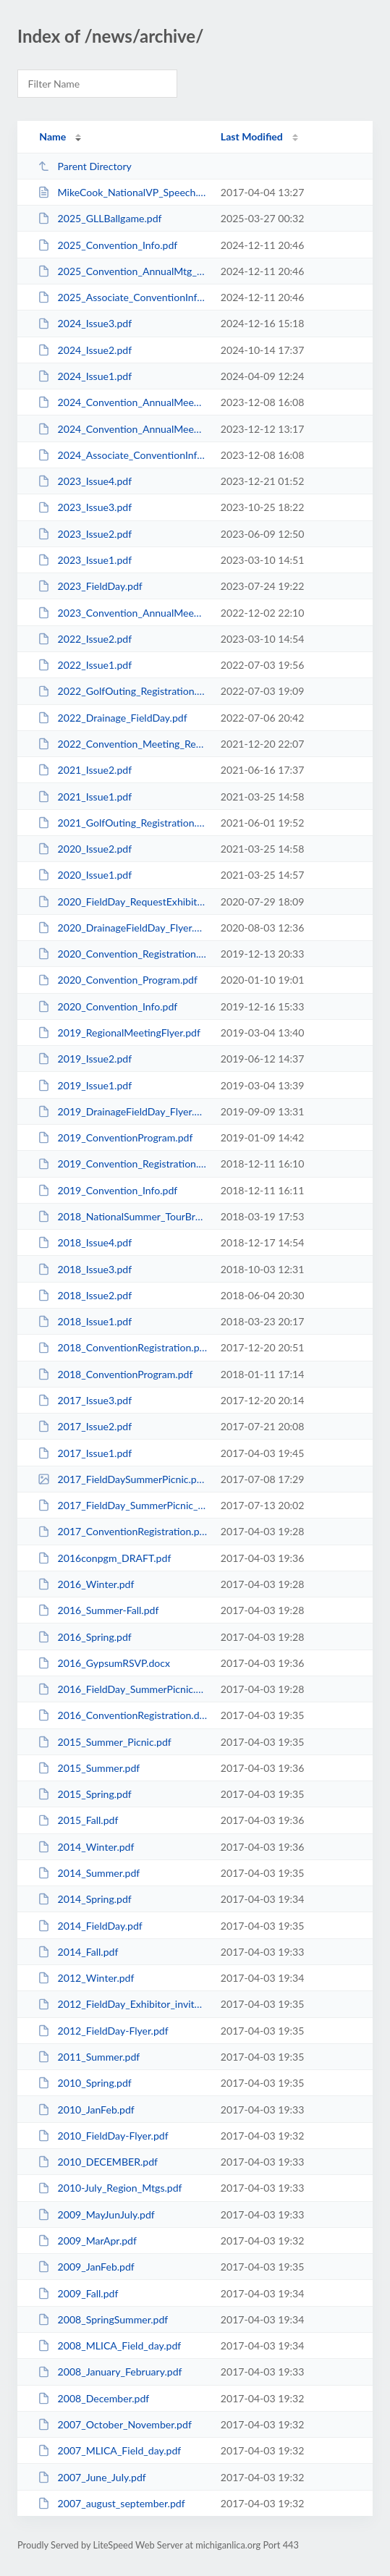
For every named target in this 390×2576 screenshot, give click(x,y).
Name (52, 136)
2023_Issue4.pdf (85, 481)
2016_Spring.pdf (85, 1637)
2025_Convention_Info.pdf (107, 245)
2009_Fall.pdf (78, 2293)
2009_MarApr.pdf (87, 2240)
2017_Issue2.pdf (85, 1426)
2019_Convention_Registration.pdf (122, 1163)
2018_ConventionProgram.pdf (115, 1374)
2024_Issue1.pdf (85, 376)
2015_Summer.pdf (89, 1768)
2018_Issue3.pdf (85, 1269)
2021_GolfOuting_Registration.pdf (122, 822)
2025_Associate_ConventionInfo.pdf (122, 297)
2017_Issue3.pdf (85, 1400)
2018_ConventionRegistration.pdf (122, 1347)
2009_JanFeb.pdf (86, 2266)
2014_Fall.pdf (78, 1952)
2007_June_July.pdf (92, 2477)
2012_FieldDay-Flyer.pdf (103, 2030)
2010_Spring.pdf (85, 2083)
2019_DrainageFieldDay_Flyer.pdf (122, 1111)
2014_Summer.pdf (89, 1873)
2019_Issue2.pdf (85, 1058)
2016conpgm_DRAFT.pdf (104, 1558)
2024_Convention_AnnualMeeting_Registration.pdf (122, 402)
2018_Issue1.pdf (85, 1321)
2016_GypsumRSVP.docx (104, 1663)
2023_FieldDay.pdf (90, 586)
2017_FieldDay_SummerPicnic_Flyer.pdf (122, 1505)
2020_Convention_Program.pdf (118, 980)
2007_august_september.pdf (111, 2503)
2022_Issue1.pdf (85, 665)
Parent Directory (85, 166)
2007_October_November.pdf (115, 2424)
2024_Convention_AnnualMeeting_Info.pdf (122, 429)
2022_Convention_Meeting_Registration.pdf (122, 744)
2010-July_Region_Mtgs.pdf (110, 2188)
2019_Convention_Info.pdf (107, 1190)
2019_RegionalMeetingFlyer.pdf (119, 1032)
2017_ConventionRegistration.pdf (122, 1531)
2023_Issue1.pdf (85, 560)
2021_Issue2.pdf (85, 770)
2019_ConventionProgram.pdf (115, 1137)
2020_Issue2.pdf (85, 849)
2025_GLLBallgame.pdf (99, 218)
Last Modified (252, 136)
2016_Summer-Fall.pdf (98, 1610)
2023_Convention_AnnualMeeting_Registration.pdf (122, 613)
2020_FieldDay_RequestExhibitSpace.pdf (122, 901)
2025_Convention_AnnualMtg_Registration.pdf (122, 271)
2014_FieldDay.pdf (90, 1926)
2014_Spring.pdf (85, 1899)
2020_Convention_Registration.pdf (122, 953)
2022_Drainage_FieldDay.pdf (112, 717)
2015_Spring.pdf (85, 1794)
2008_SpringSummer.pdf (103, 2319)
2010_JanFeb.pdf (86, 2109)
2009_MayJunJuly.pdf (96, 2214)
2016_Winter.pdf (86, 1584)
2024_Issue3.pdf (85, 323)
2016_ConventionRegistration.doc (122, 1715)
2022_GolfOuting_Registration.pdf (122, 691)
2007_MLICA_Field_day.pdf (109, 2450)
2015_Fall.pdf (78, 1820)
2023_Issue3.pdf (85, 507)
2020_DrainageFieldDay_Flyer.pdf (122, 927)
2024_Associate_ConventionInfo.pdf (122, 455)
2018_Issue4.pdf (85, 1242)
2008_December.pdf (93, 2398)
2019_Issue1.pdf (85, 1085)
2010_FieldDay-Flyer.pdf (103, 2135)
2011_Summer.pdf (89, 2057)
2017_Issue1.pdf (85, 1453)
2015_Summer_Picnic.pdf (104, 1742)
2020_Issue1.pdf (85, 875)
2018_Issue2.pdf (85, 1295)
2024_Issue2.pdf (85, 350)
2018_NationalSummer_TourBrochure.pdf (122, 1216)
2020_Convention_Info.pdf (107, 1006)
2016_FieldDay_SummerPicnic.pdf (122, 1689)
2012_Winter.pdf (86, 1978)
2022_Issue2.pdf (85, 639)
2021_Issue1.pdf (85, 796)
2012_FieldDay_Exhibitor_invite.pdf (122, 2004)
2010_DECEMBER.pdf (98, 2161)
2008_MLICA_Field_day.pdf (109, 2345)
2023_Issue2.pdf (85, 534)
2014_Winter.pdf (86, 1847)
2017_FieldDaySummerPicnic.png (122, 1479)
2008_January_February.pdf (110, 2371)
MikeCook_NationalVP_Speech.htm (122, 192)
